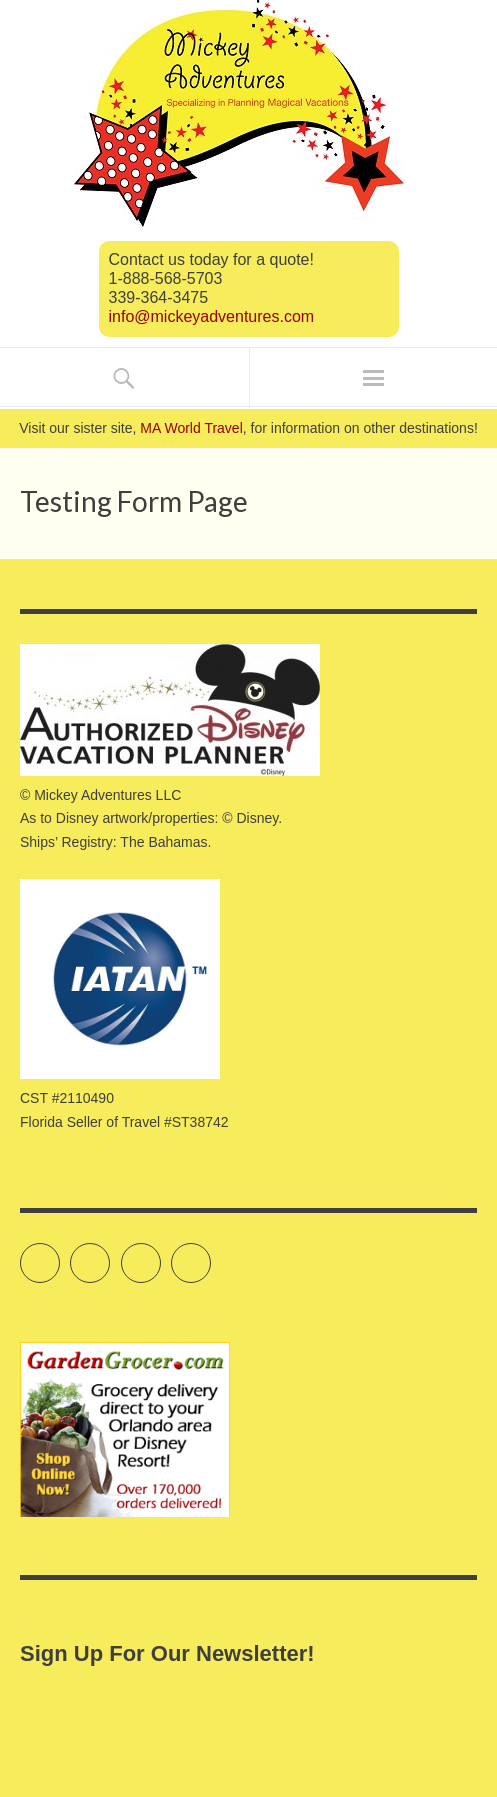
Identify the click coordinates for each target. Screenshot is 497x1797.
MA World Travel (191, 428)
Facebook (109, 1254)
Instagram (160, 1254)
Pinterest (210, 1254)
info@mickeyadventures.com (212, 316)
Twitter (59, 1254)
